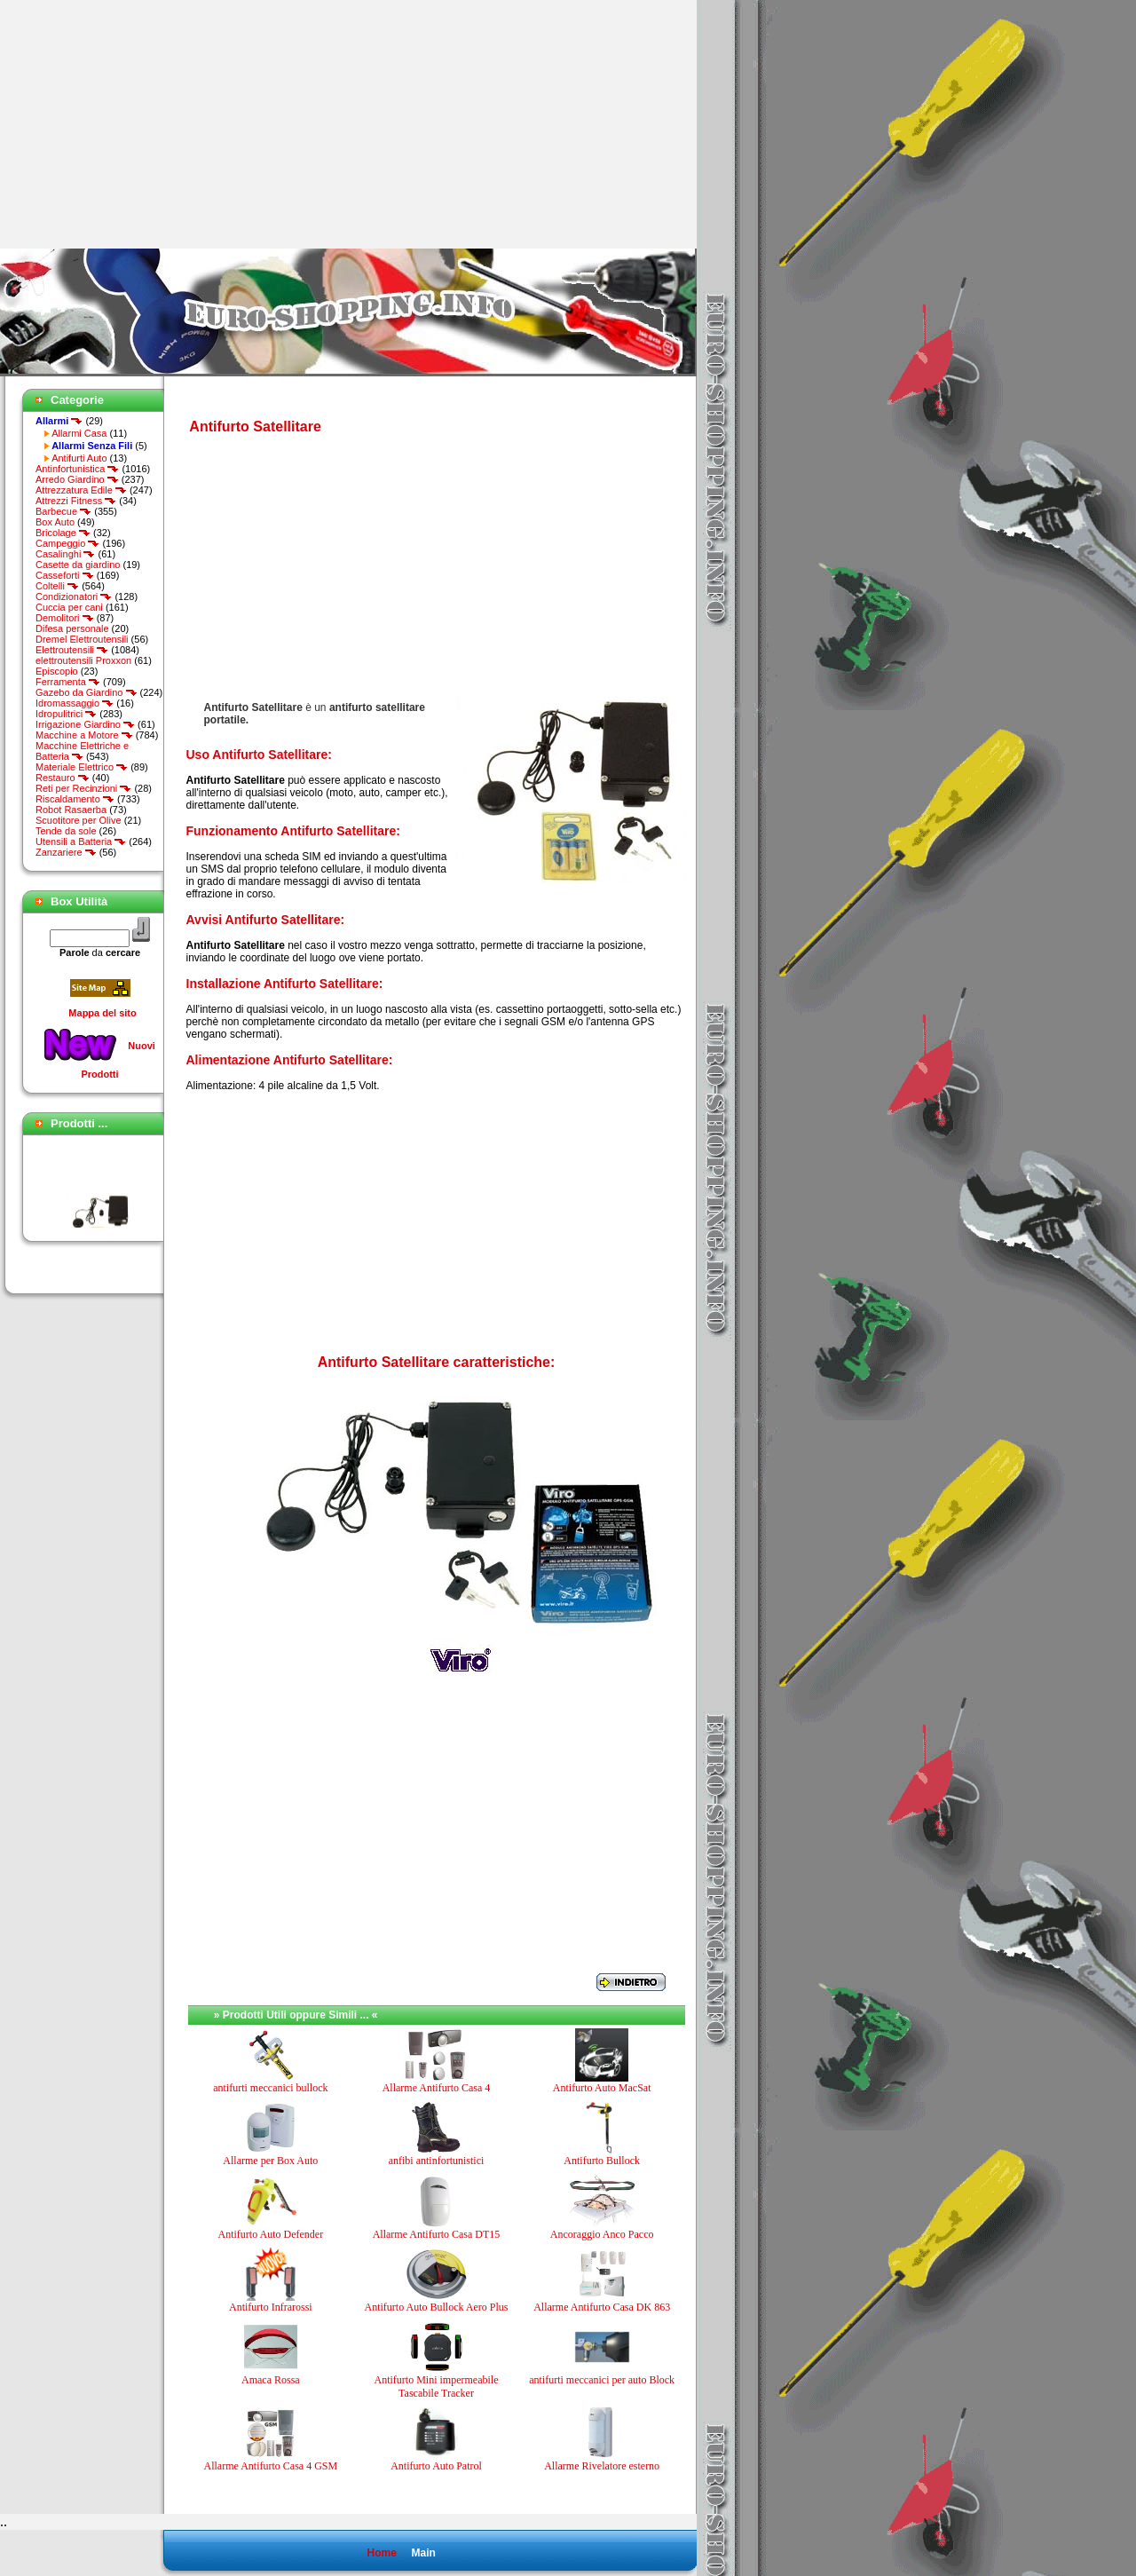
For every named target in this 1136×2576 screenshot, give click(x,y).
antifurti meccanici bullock (270, 2088)
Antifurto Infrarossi (270, 2307)
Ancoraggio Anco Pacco (602, 2234)
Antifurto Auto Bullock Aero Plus (436, 2307)
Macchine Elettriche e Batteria (82, 751)
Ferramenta (68, 681)
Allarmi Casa (78, 433)
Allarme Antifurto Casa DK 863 (601, 2307)
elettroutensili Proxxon (83, 660)
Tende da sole (66, 831)
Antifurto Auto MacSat (602, 2088)
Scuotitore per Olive (79, 820)
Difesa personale (72, 628)
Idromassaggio (75, 703)
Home (381, 2553)
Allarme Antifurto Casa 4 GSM (271, 2466)
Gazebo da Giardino (87, 692)
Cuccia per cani (69, 607)
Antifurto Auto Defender (271, 2234)
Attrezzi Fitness (76, 500)
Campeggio (67, 543)
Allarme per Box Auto (270, 2160)
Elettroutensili (72, 649)
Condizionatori (74, 596)
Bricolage (63, 532)
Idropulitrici (66, 713)
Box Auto (55, 522)
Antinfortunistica (77, 468)
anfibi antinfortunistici (437, 2160)
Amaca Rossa (270, 2380)
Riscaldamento (75, 799)
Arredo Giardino (77, 479)
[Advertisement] (149, 124)
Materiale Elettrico (82, 767)
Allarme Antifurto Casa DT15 (437, 2234)
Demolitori (65, 617)
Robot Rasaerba (71, 809)
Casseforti (65, 575)
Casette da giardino (78, 564)
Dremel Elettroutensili (82, 639)
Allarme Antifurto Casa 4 (437, 2088)
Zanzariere (66, 852)
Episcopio (57, 671)
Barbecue (63, 511)
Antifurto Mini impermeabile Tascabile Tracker (437, 2386)
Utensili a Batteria (81, 841)
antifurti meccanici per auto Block (601, 2380)
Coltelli (57, 586)
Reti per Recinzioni (83, 788)
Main (423, 2553)
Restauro (63, 777)
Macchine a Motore (84, 735)
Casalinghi (65, 554)
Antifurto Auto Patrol (436, 2466)
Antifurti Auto (78, 458)
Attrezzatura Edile (81, 490)
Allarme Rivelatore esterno (601, 2466)
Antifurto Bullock (602, 2160)
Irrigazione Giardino (85, 724)
